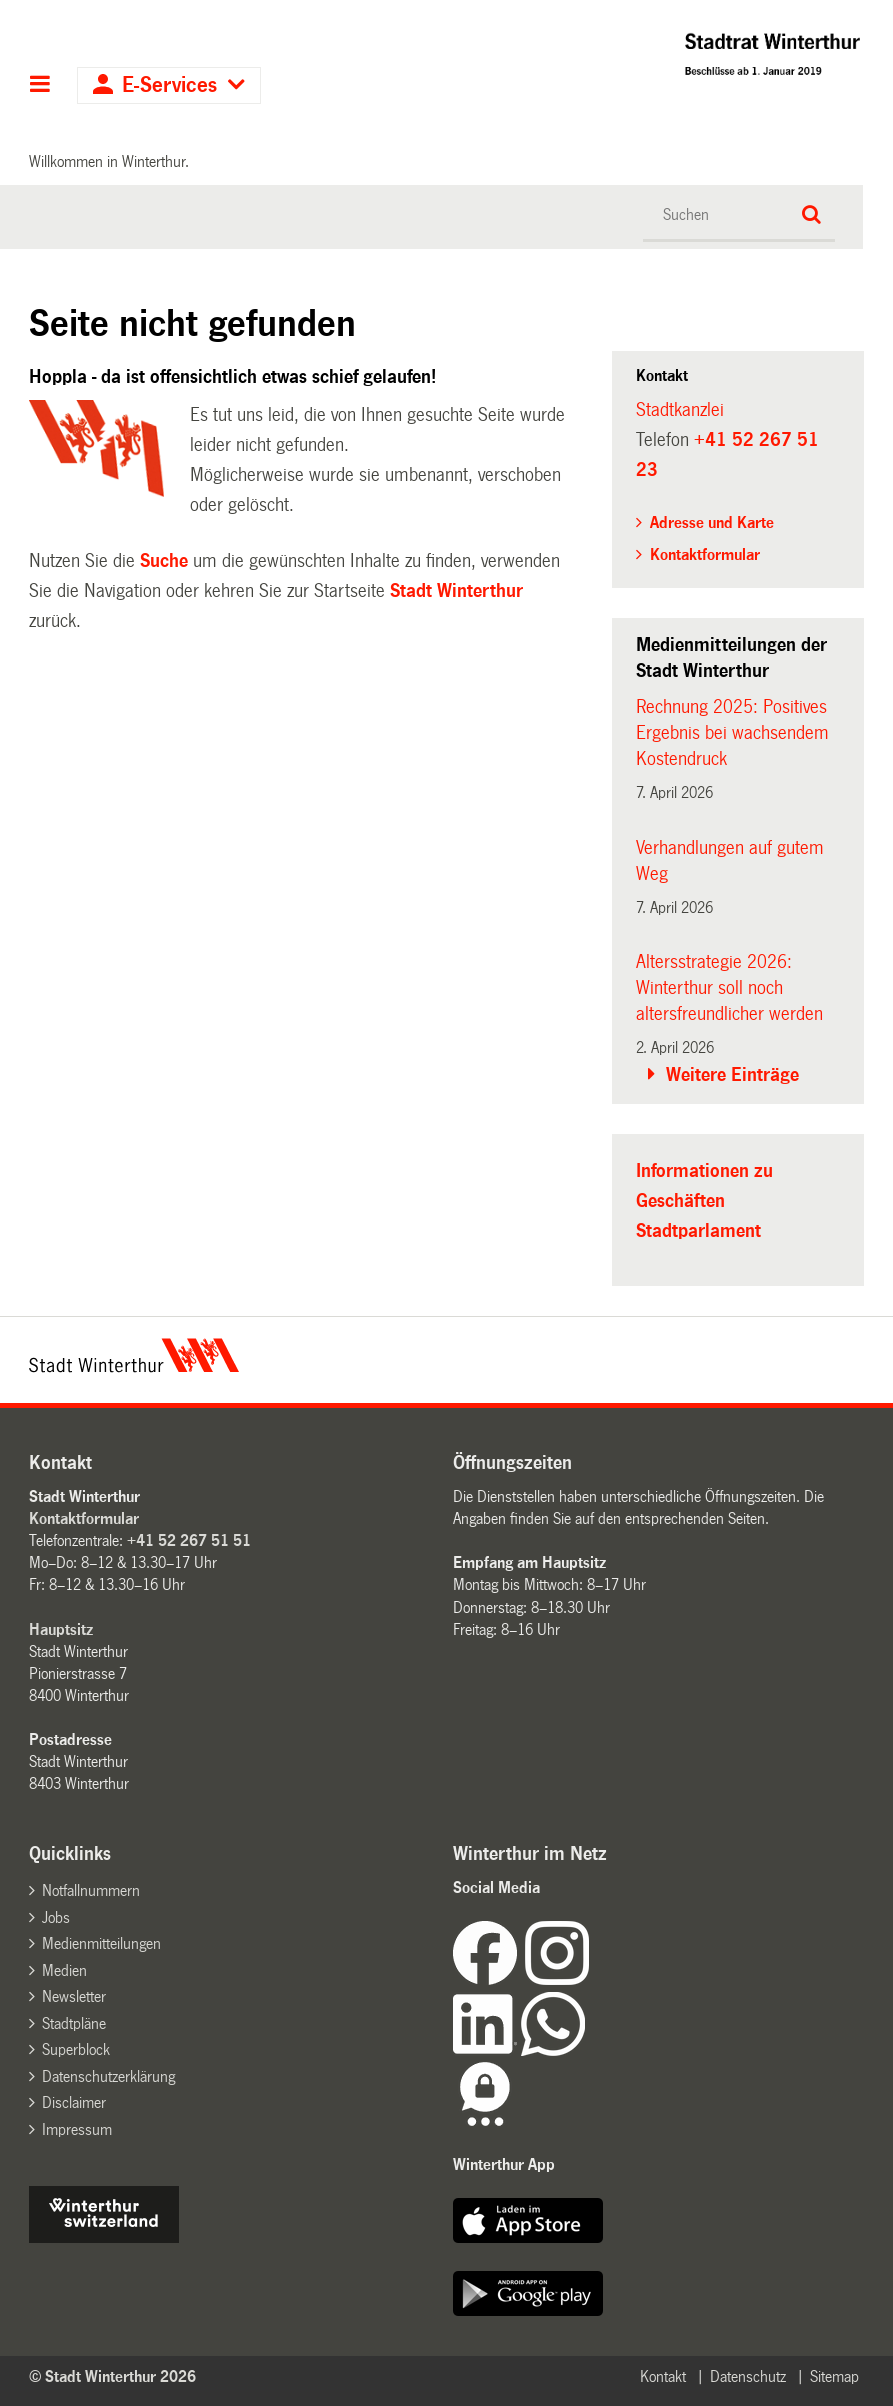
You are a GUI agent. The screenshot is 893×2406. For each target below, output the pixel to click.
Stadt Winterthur (456, 591)
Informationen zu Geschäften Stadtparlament (704, 1201)
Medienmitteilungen (101, 1943)
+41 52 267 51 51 (189, 1540)
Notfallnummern (91, 1890)
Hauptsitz (61, 1629)
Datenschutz (748, 2376)
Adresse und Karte (712, 522)
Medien (64, 1970)
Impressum (77, 2129)
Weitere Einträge (732, 1075)
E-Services (169, 85)
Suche (164, 561)
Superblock (76, 2049)
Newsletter (74, 1996)
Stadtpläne (74, 2023)
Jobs (56, 1917)
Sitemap (834, 2376)
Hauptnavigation (40, 86)
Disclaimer (74, 2102)
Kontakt (663, 2376)
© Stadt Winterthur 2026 (112, 2376)
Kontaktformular (705, 554)
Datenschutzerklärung (108, 2076)
